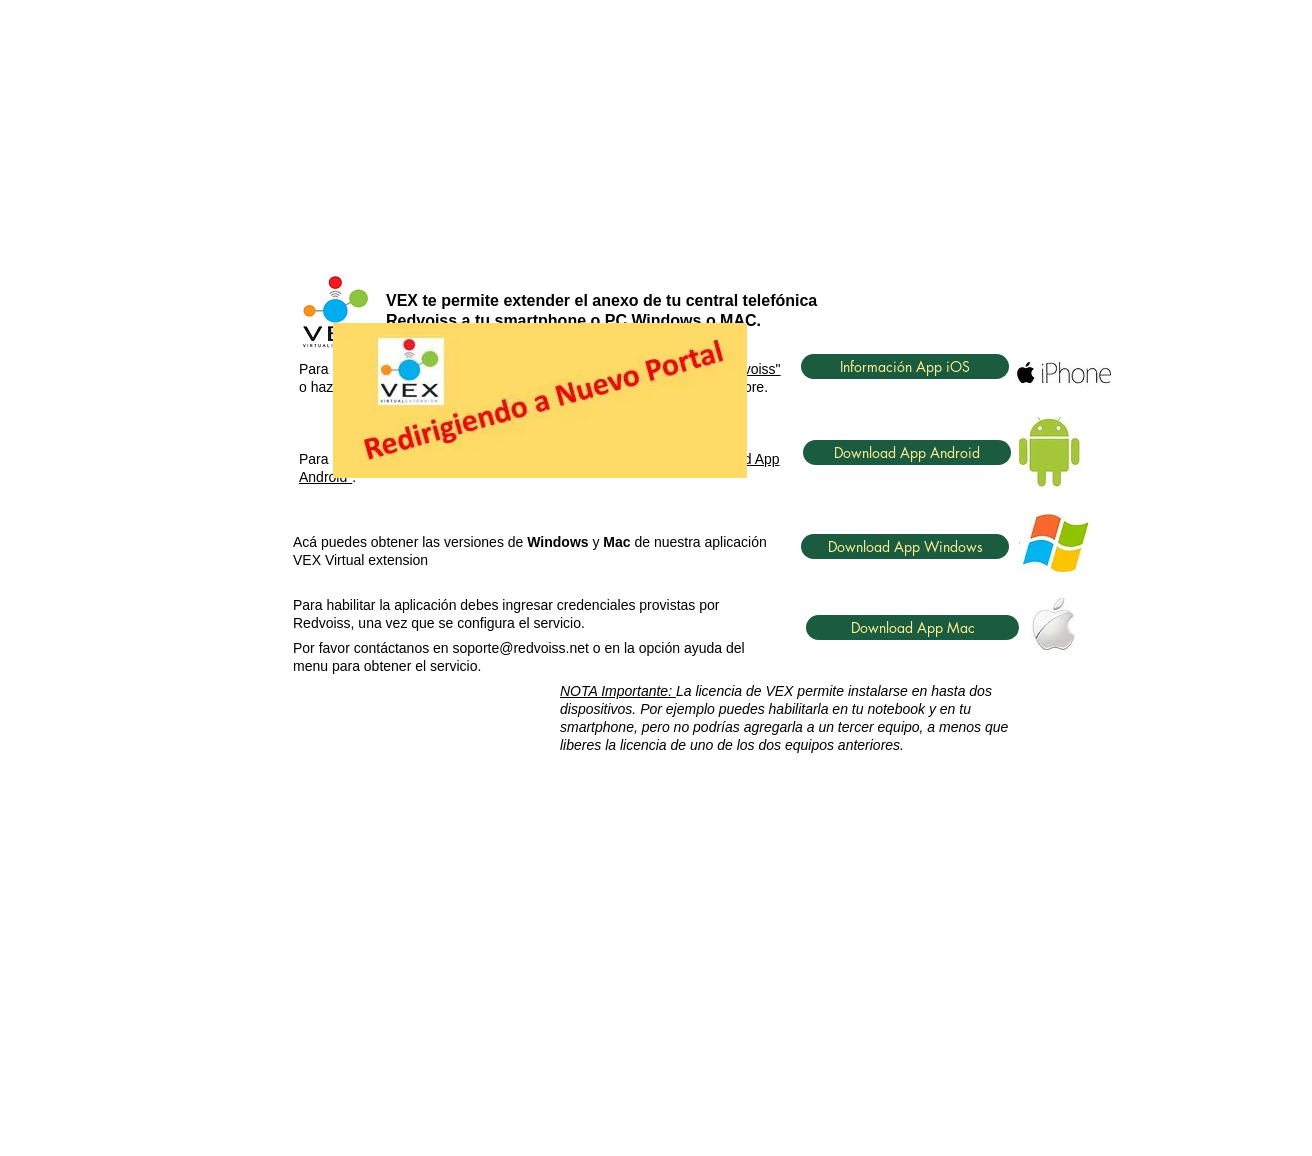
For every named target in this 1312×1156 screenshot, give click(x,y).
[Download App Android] (907, 452)
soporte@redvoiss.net (521, 648)
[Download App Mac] (912, 627)
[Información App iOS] (905, 366)
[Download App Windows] (905, 546)
